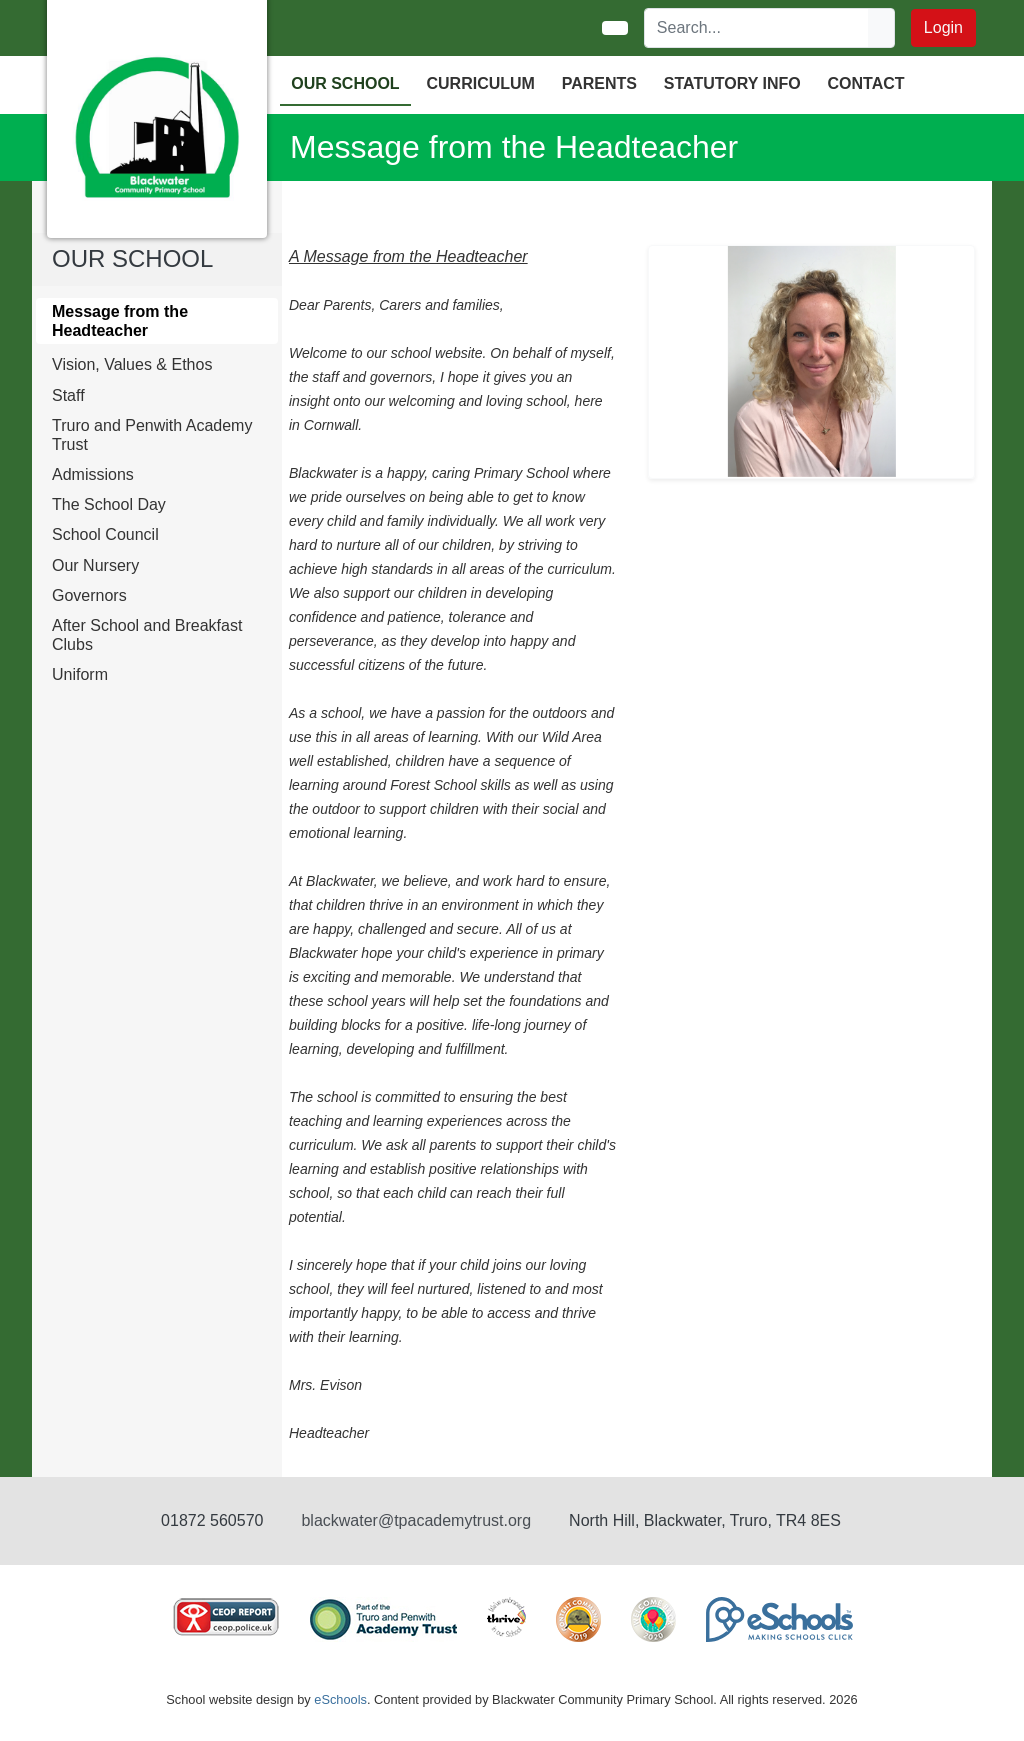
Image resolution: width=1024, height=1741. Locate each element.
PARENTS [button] (599, 83)
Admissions (93, 474)
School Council (105, 534)
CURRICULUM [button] (480, 83)
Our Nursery (95, 565)
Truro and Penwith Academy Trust (152, 435)
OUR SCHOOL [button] (345, 83)
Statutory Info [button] (732, 83)
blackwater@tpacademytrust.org (416, 1520)
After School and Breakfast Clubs (147, 635)
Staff (68, 395)
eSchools (340, 1699)
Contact (866, 83)
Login (943, 27)
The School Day (109, 504)
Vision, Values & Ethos (132, 364)
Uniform (80, 674)
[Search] (757, 28)
